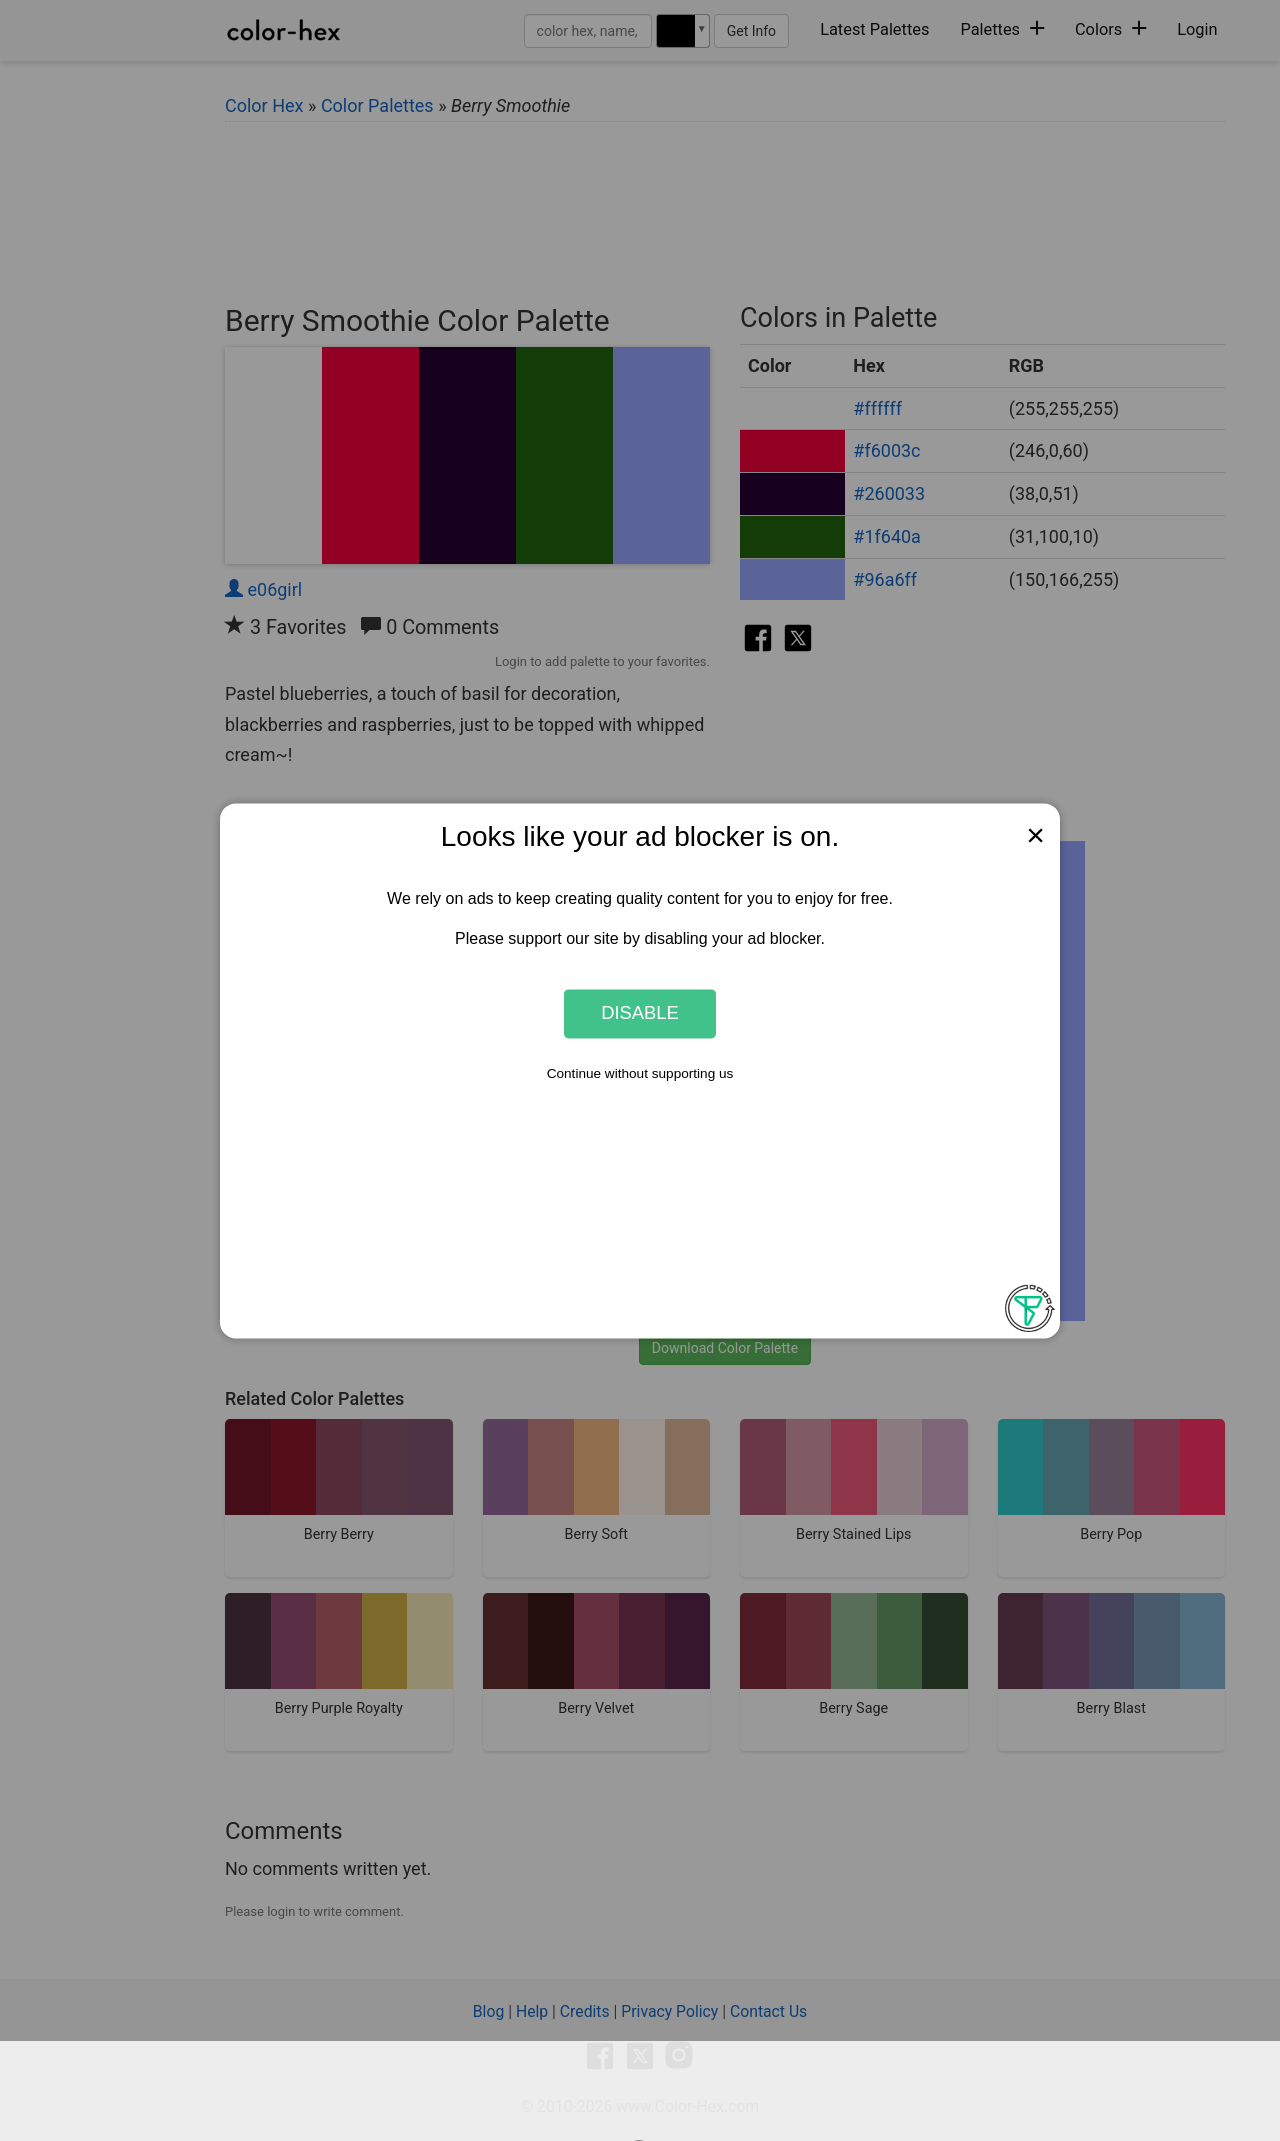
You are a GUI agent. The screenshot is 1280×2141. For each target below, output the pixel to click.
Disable (640, 1013)
